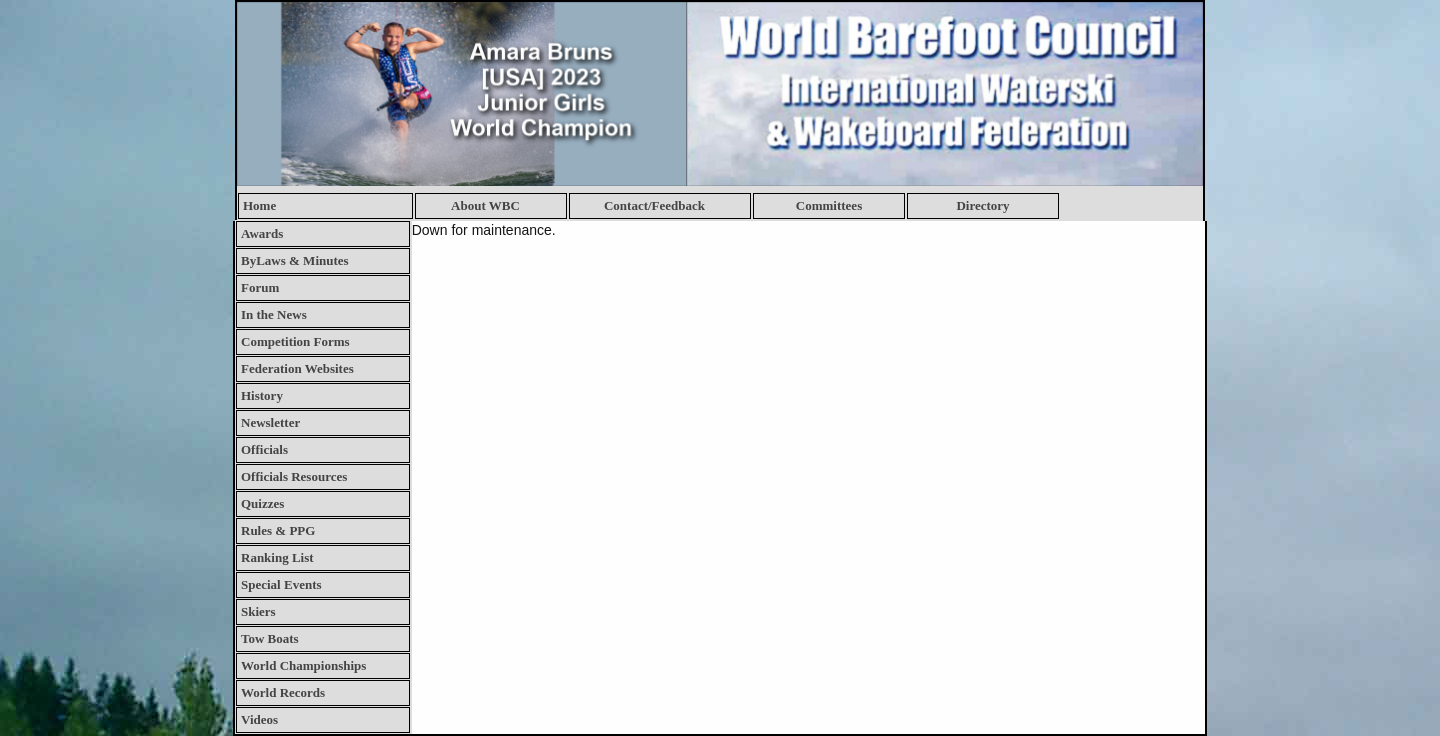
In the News (274, 314)
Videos (259, 719)
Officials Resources (294, 476)
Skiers (258, 611)
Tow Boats (270, 638)
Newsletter (270, 422)
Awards (262, 233)
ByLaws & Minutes (295, 260)
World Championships (303, 665)
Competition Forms (295, 341)
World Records (283, 692)
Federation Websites (297, 368)
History (262, 395)
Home (259, 205)
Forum (260, 287)
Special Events (281, 584)
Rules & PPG (278, 530)
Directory (982, 205)
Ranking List (277, 557)
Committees (829, 205)
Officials (264, 449)
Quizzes (262, 503)
